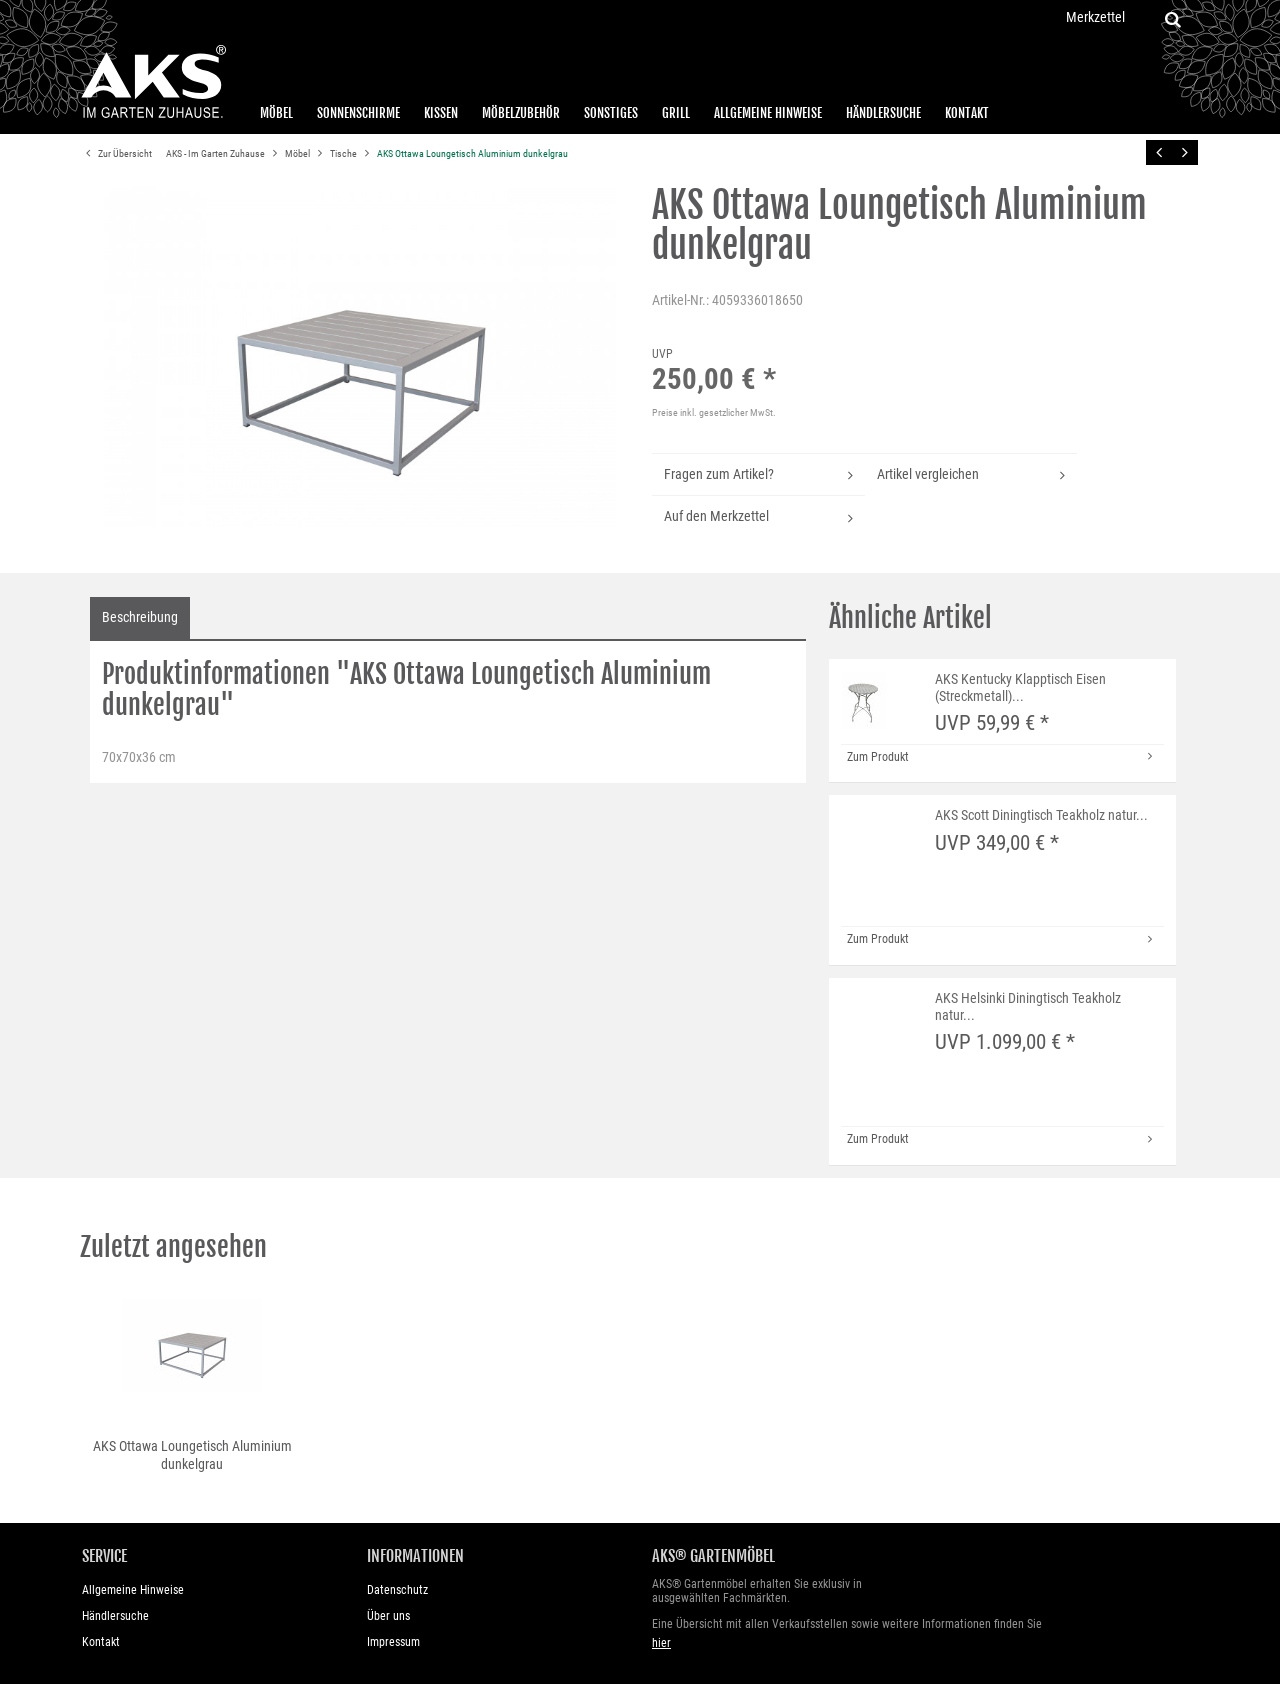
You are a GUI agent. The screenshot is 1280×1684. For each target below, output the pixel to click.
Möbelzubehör (521, 113)
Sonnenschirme (358, 113)
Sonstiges (611, 113)
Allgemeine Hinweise (768, 113)
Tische (344, 153)
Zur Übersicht (116, 154)
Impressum (393, 1642)
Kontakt (967, 113)
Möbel (276, 113)
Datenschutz (397, 1590)
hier (661, 1643)
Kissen (441, 113)
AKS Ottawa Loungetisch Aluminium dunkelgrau (472, 153)
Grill (676, 113)
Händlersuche (883, 113)
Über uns (388, 1616)
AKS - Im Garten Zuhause (216, 153)
